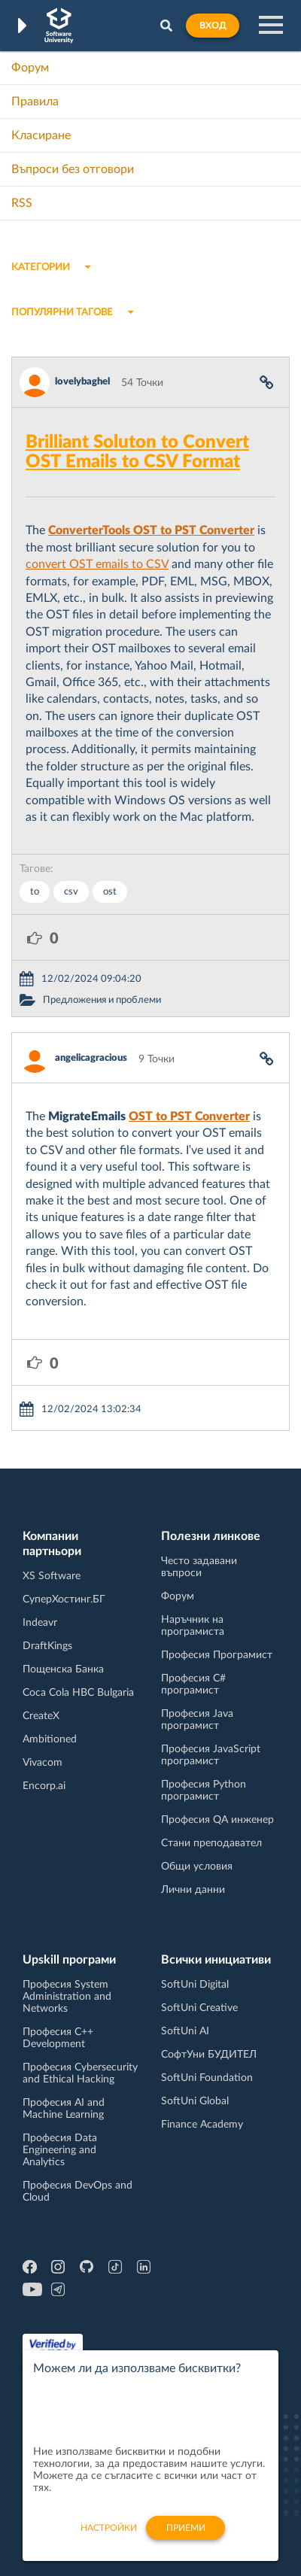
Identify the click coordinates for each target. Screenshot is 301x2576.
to (34, 892)
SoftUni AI (185, 2031)
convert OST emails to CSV (97, 564)
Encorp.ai (44, 1786)
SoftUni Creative (199, 2008)
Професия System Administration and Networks (67, 1996)
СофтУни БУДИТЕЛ (209, 2054)
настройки (109, 2536)
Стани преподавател (211, 1843)
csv (71, 892)
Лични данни (193, 1890)
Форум (30, 68)
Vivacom (42, 1762)
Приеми (185, 2536)
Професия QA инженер (217, 1820)
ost (110, 892)
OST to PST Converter (189, 1116)
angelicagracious (91, 1058)
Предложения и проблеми (102, 1000)
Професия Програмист (216, 1655)
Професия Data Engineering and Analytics (60, 2150)
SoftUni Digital (195, 1984)
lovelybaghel (82, 382)
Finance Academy (202, 2124)
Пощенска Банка (63, 1669)
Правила (35, 102)
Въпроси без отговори (72, 169)
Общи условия (197, 1866)
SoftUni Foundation (207, 2078)
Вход (212, 25)
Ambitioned (50, 1739)
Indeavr (40, 1623)
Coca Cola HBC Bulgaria (78, 1692)
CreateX (41, 1716)
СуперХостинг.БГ (64, 1599)
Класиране (41, 135)
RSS (21, 203)
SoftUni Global (195, 2101)
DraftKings (47, 1646)
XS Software (52, 1576)
